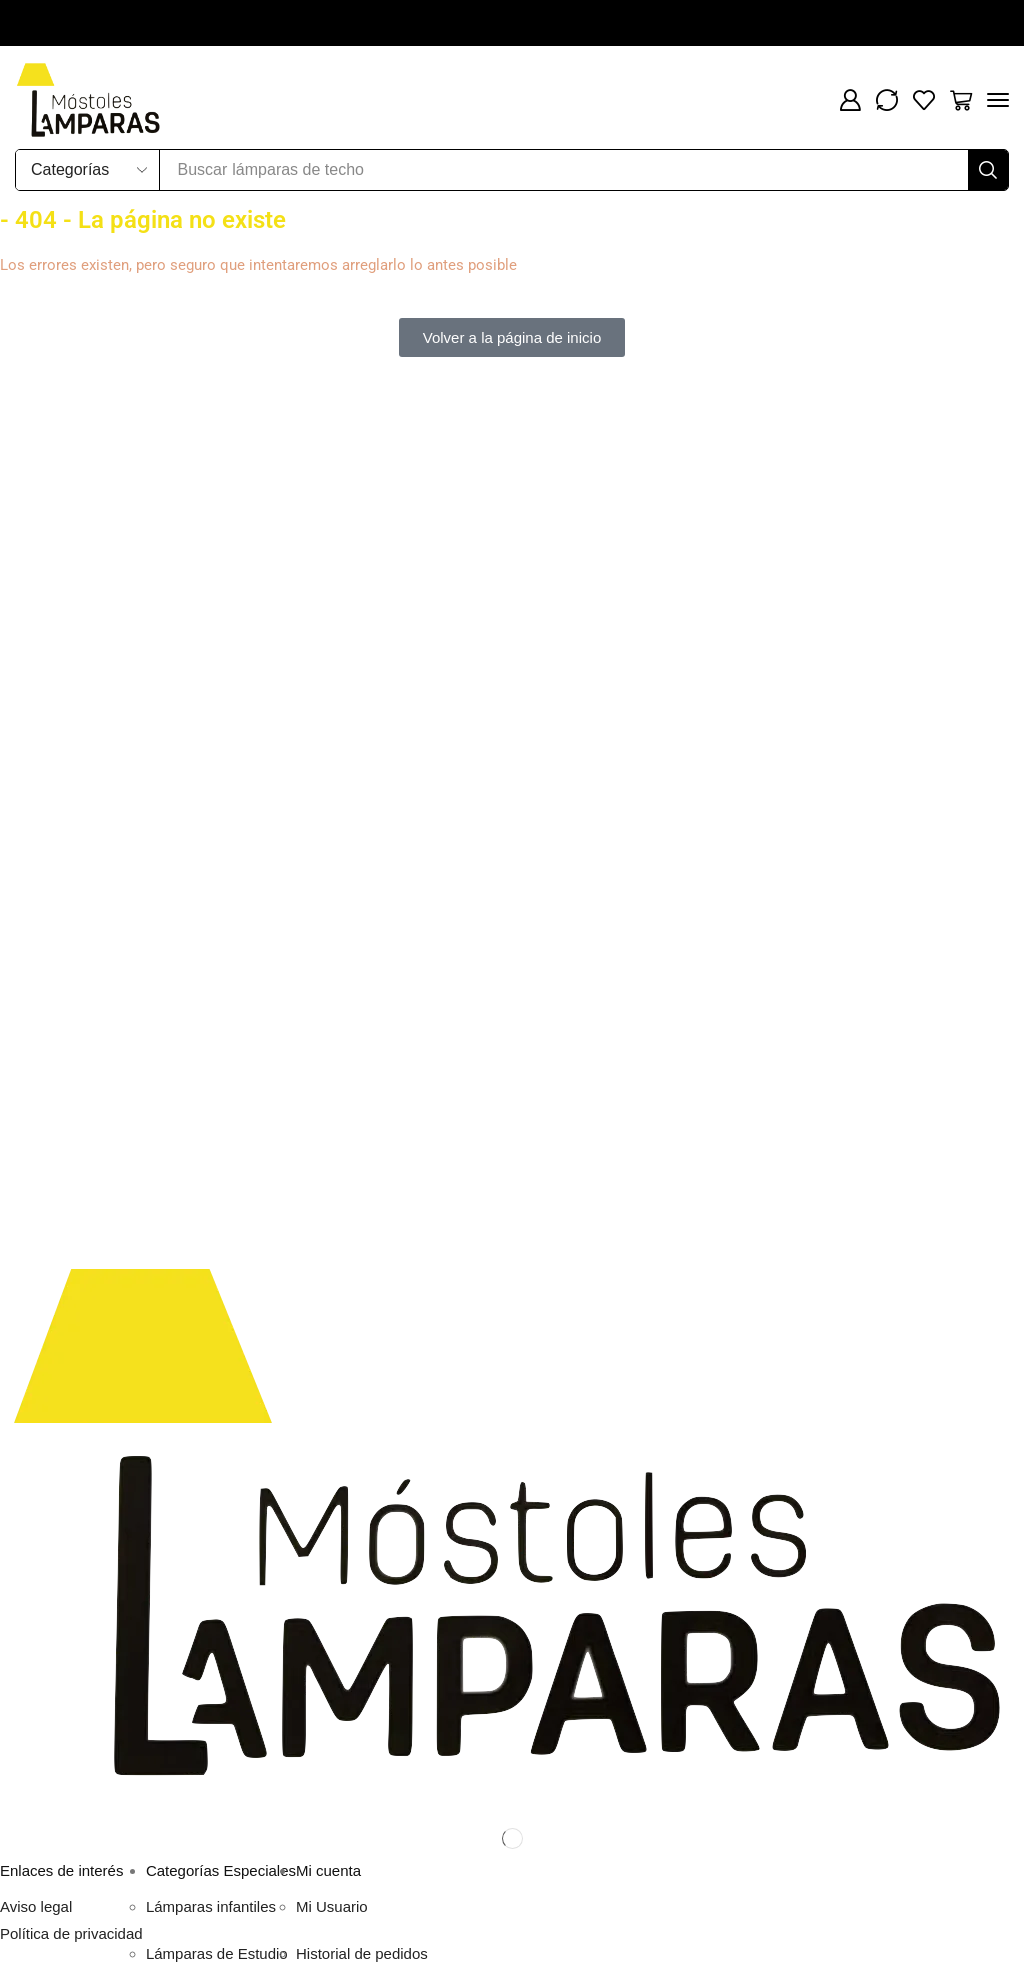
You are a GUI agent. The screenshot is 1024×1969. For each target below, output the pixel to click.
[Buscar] (988, 170)
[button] (850, 100)
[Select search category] (88, 170)
